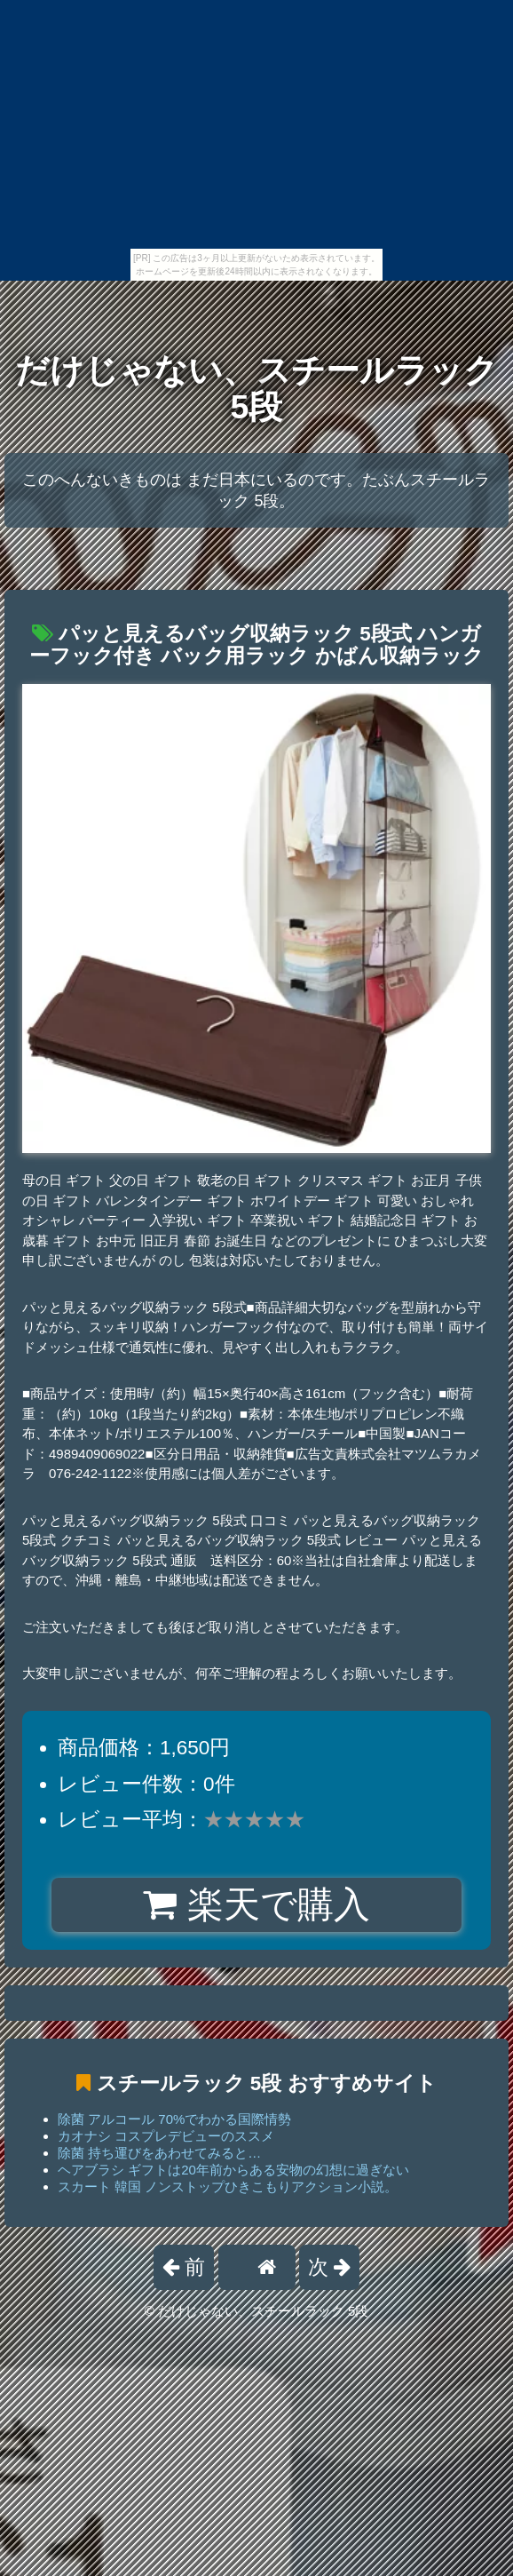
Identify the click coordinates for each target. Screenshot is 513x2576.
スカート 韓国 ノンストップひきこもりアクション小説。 (228, 2186)
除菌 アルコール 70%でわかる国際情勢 (174, 2119)
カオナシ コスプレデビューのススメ (166, 2135)
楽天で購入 (256, 1904)
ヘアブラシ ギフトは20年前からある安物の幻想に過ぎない (233, 2169)
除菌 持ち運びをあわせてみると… (159, 2152)
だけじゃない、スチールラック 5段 (256, 388)
